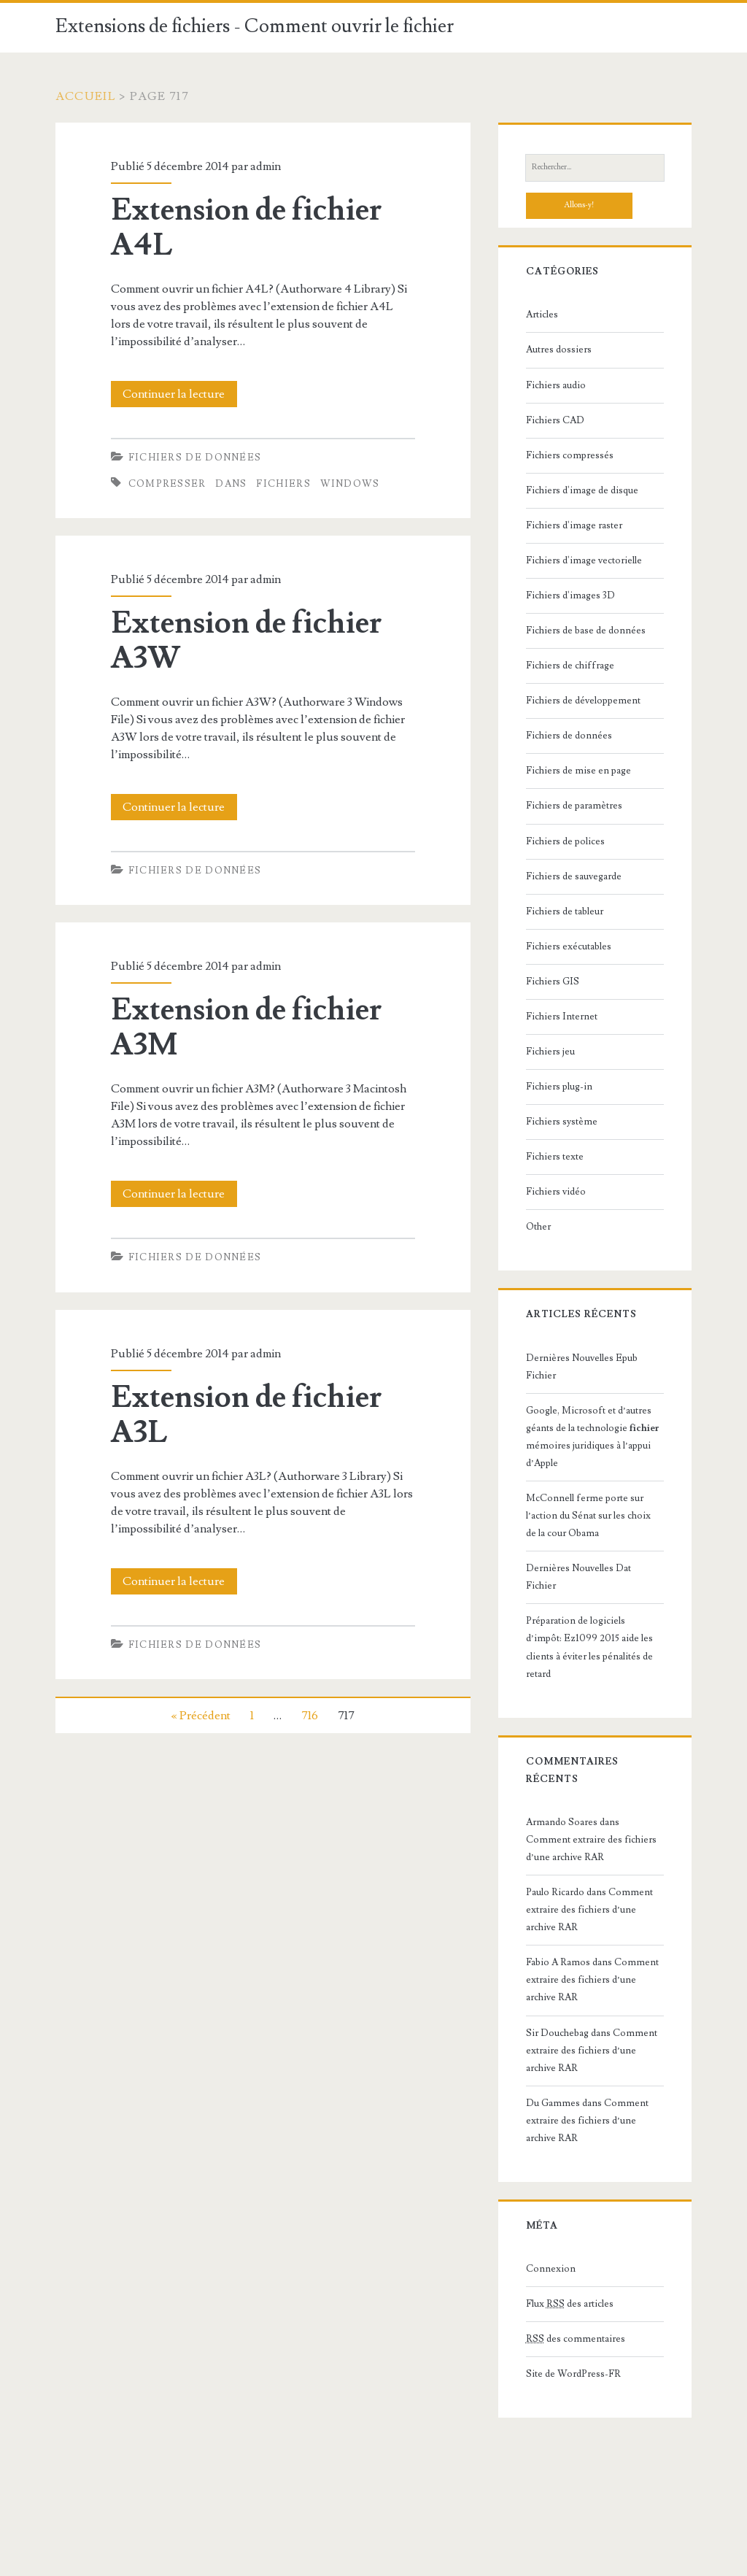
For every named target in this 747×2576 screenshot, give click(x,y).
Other (538, 1227)
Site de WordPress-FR (573, 2374)
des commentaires (575, 2339)
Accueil (85, 96)
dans (231, 484)
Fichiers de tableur (564, 911)
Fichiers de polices (565, 841)
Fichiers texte (555, 1156)
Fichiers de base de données (586, 630)
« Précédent (201, 1715)
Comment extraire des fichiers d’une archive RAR (589, 1909)
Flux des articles (570, 2304)
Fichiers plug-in (559, 1086)
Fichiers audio (556, 385)
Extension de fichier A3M (246, 1027)
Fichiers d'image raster (574, 525)
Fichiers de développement (583, 700)
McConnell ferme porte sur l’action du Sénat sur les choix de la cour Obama (588, 1515)
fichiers (283, 484)
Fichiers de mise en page (578, 770)
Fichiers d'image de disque (582, 490)
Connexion (551, 2269)
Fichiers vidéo (556, 1192)
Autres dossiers (559, 349)
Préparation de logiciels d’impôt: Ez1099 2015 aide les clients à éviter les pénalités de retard (589, 1647)
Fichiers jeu (550, 1051)
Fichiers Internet (561, 1016)
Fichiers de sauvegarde (574, 876)
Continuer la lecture (178, 394)
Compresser (167, 484)
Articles (542, 314)
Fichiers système (561, 1121)
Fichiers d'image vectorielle (584, 560)
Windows (350, 484)
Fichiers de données (195, 457)
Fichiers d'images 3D (570, 595)
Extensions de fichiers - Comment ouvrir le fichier (254, 26)
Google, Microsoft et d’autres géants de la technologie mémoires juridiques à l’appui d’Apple (592, 1437)
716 (309, 1715)
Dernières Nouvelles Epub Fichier (582, 1366)
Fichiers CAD (555, 420)
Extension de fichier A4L (246, 227)
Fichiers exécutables (568, 946)
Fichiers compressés (570, 455)
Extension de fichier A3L (246, 1415)
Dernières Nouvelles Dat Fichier (578, 1577)
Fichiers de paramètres (574, 805)
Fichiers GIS (552, 981)
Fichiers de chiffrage (570, 665)
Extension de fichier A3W (246, 640)
